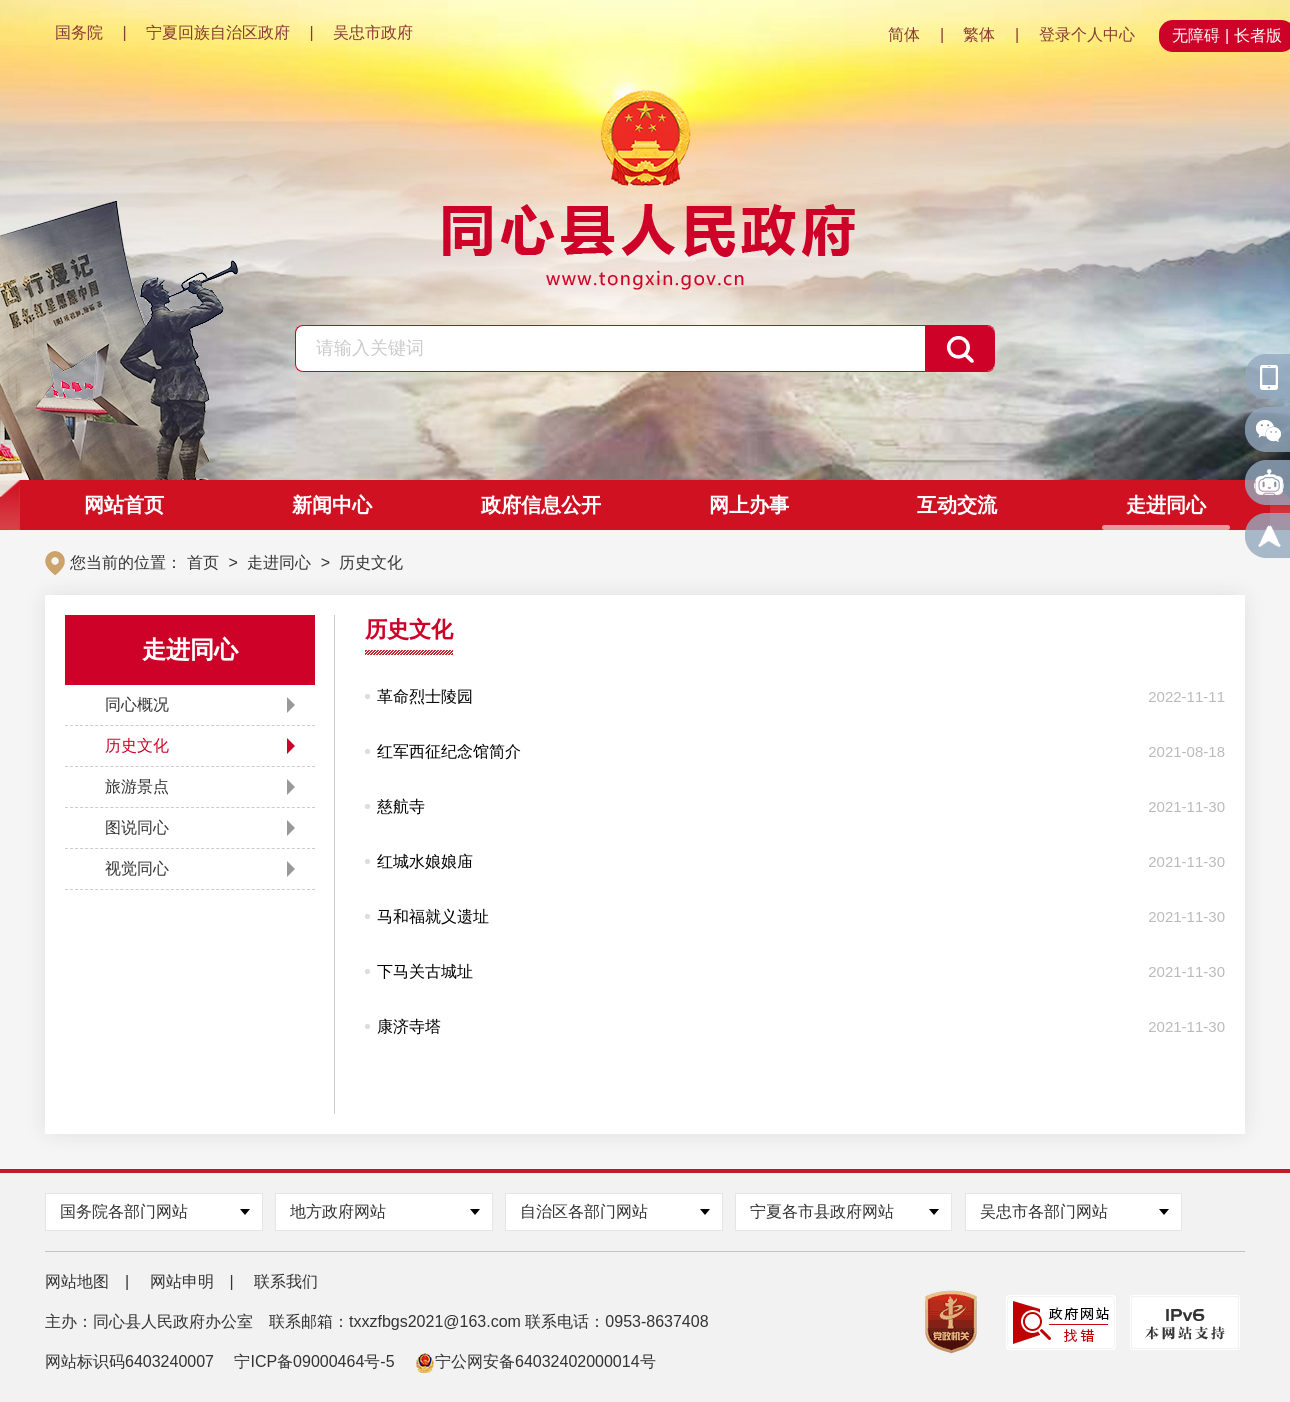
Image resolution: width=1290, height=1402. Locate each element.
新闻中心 (332, 505)
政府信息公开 (541, 505)
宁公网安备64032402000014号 (535, 1361)
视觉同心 (137, 868)
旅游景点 (137, 786)
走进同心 (1166, 505)
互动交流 (957, 505)
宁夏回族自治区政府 (218, 32)
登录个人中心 (1087, 34)
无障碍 (1196, 35)
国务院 (79, 32)
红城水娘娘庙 (425, 861)
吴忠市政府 (373, 32)
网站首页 (124, 505)
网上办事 (749, 505)
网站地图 (77, 1281)
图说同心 (137, 827)
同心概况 (137, 704)
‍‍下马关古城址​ (425, 971)
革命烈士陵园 (425, 696)
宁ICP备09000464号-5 (314, 1361)
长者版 (1258, 35)
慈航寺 (401, 806)
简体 (904, 34)
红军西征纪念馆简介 (449, 751)
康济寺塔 (409, 1026)
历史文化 (371, 562)
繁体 (979, 34)
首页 (203, 562)
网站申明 (182, 1281)
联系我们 (286, 1281)
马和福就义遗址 (433, 916)
